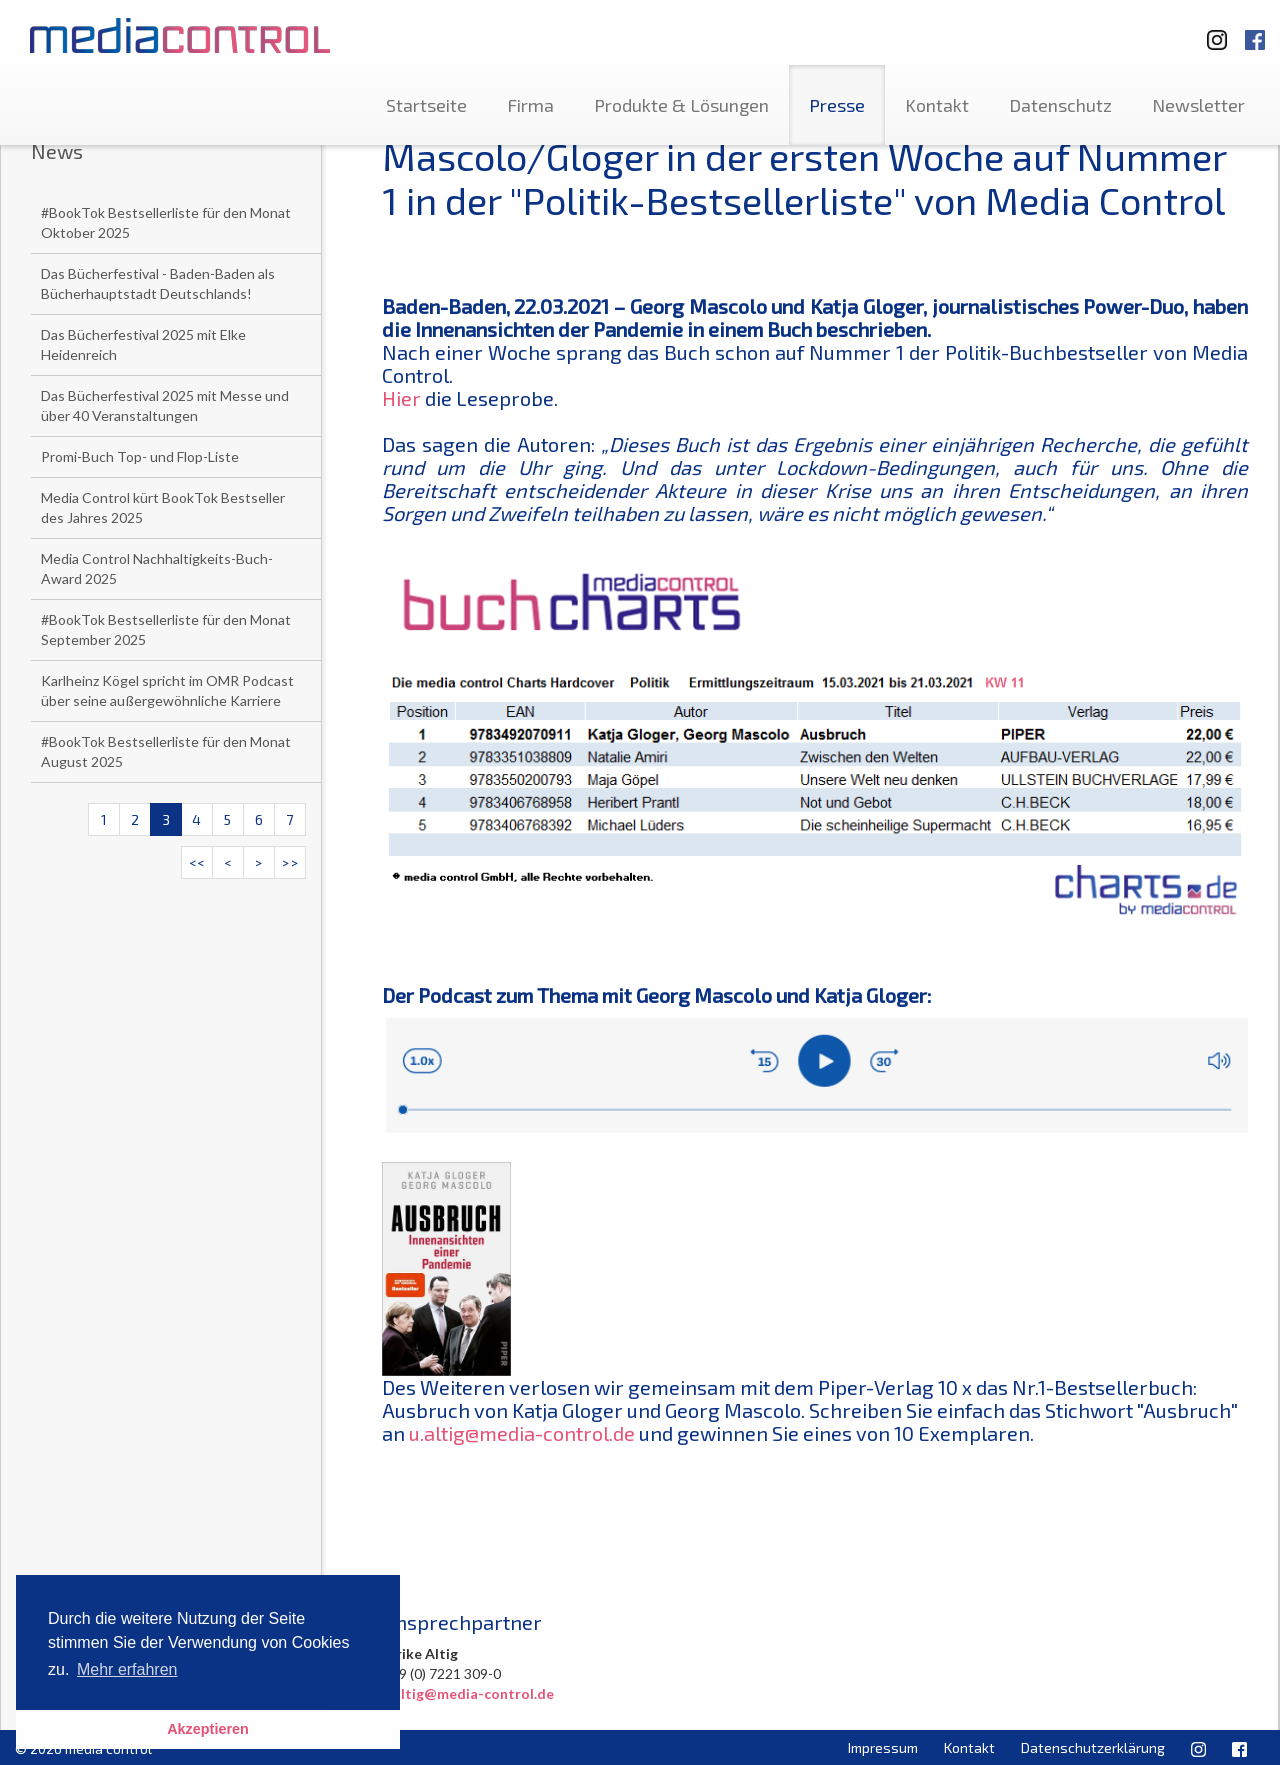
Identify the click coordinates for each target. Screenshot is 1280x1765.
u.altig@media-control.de (522, 1433)
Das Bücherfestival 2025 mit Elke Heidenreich (143, 344)
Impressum (883, 1747)
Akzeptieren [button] (208, 1729)
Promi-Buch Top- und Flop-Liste (140, 456)
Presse (837, 105)
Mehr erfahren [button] (127, 1669)
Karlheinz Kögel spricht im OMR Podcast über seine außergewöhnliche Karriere (167, 690)
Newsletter (1198, 105)
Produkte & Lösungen (681, 105)
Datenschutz (1060, 105)
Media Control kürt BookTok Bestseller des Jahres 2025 (163, 507)
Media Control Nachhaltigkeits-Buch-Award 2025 (157, 568)
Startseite (426, 105)
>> (290, 862)
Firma (530, 105)
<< (197, 862)
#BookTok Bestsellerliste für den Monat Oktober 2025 (166, 222)
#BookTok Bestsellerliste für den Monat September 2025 (166, 629)
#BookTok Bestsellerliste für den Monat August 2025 (166, 751)
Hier (401, 398)
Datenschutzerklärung (1093, 1747)
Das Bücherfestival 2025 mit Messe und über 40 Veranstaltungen (165, 405)
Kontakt (937, 105)
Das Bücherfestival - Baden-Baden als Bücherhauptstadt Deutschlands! (158, 283)
